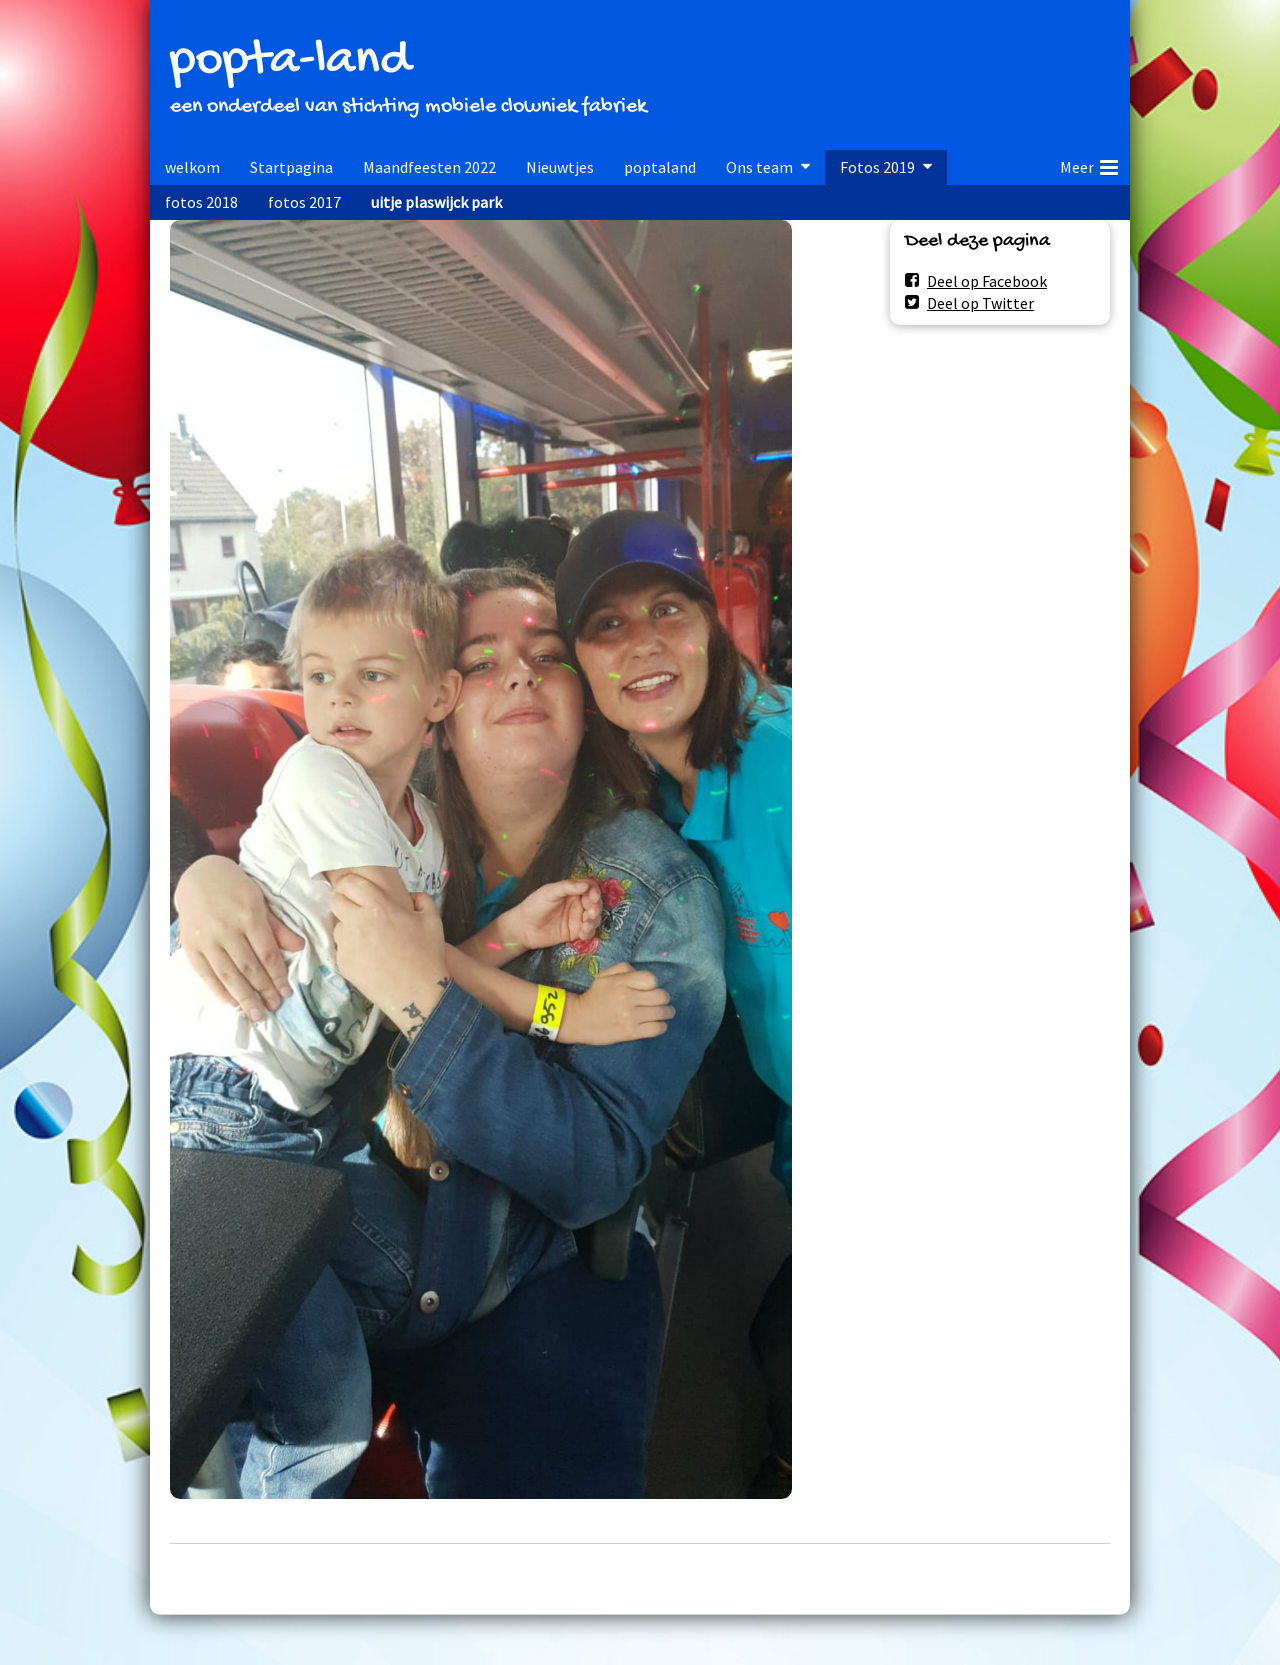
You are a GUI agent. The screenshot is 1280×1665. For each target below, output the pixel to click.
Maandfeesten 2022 (429, 167)
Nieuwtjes (560, 167)
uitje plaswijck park (436, 202)
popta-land (290, 61)
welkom (192, 167)
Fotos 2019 (877, 167)
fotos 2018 (201, 202)
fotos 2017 (304, 202)
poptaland (660, 167)
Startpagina (291, 167)
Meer (1089, 164)
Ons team (759, 167)
